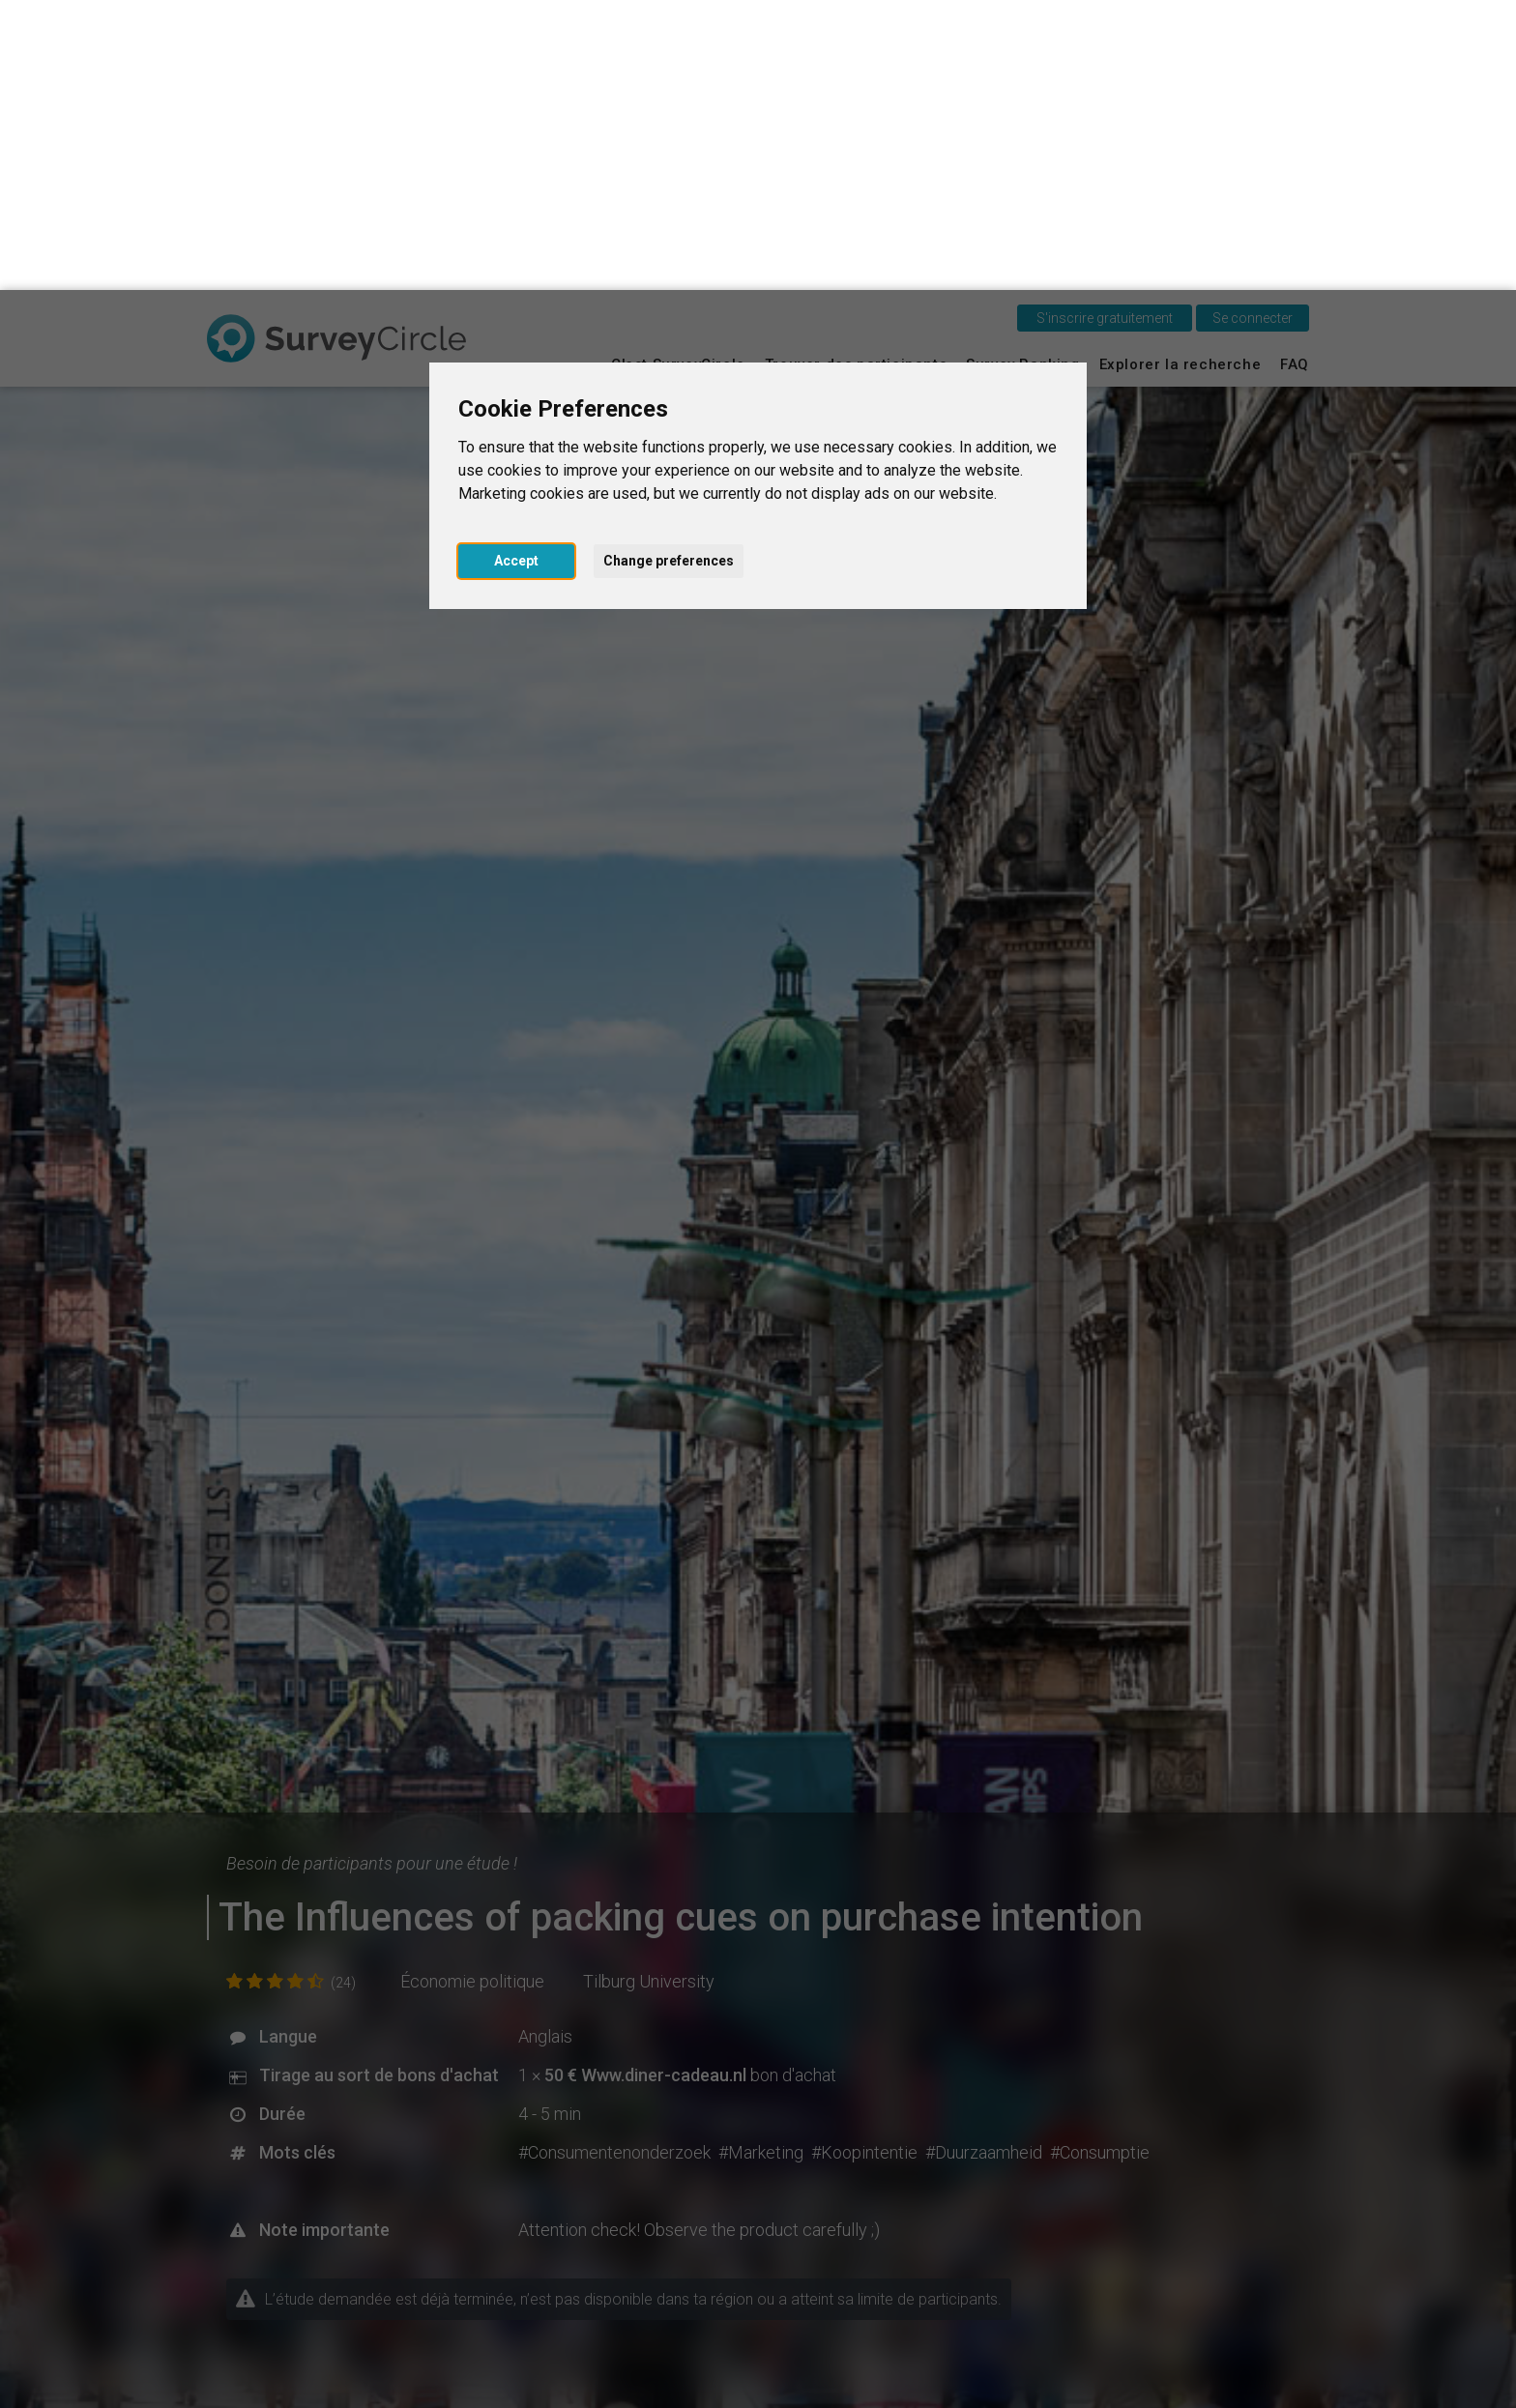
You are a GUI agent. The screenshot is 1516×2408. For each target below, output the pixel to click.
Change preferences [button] (668, 270)
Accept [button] (516, 270)
